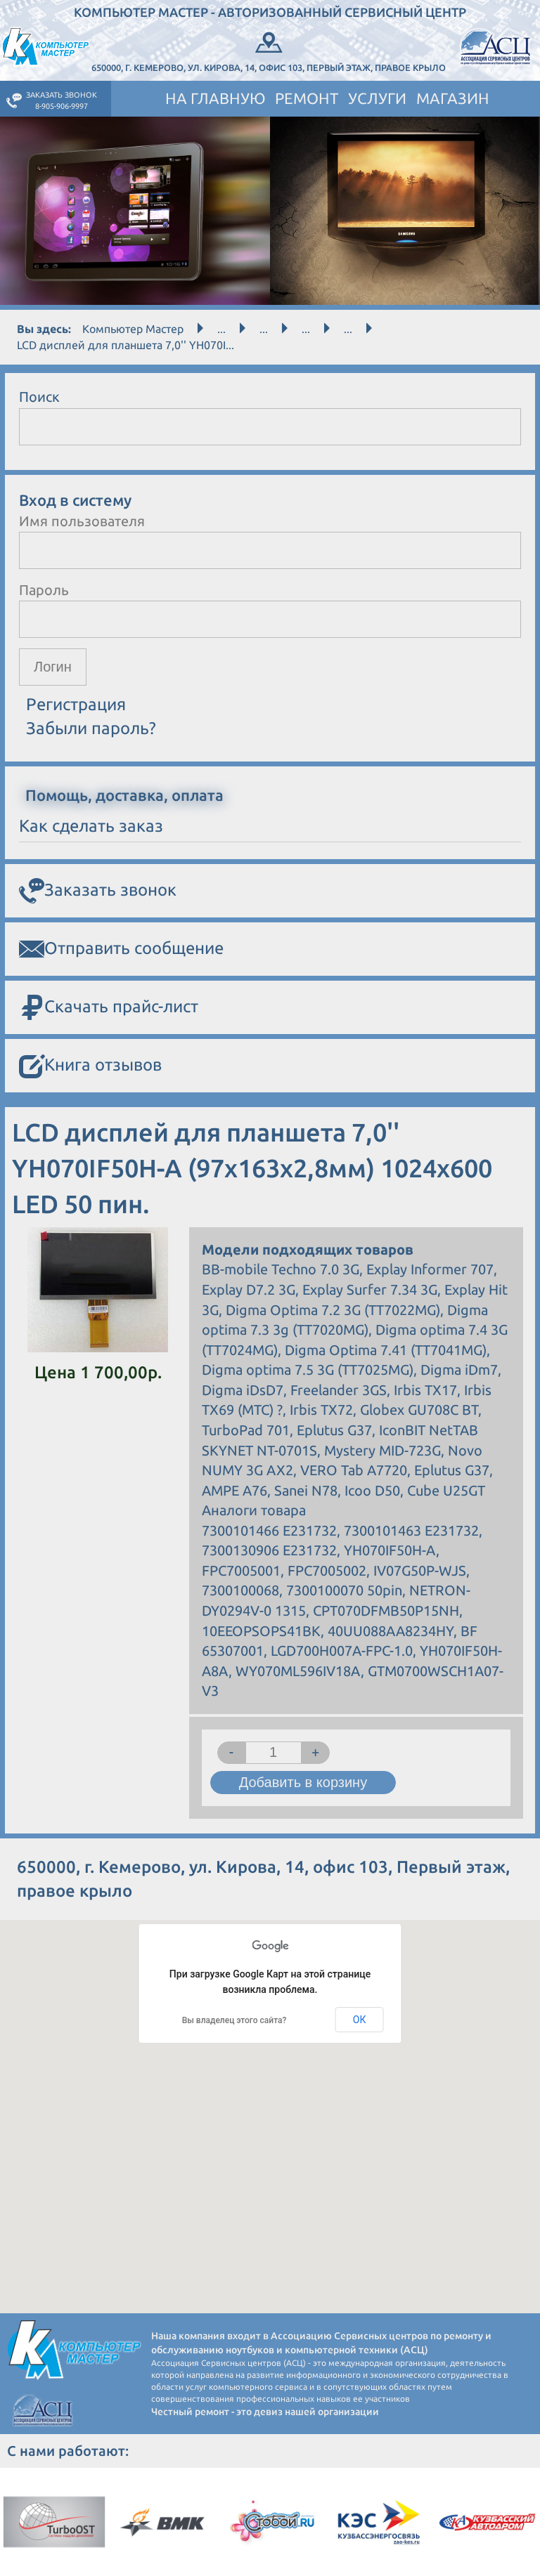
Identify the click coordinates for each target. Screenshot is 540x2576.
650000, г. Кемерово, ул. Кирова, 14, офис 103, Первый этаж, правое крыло (268, 50)
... (221, 328)
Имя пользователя (82, 521)
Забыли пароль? (91, 728)
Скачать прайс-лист (108, 1007)
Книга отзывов (90, 1066)
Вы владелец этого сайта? (234, 2020)
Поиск (39, 396)
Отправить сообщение (121, 949)
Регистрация (76, 704)
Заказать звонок (97, 890)
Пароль (44, 590)
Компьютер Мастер (133, 328)
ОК (359, 2019)
